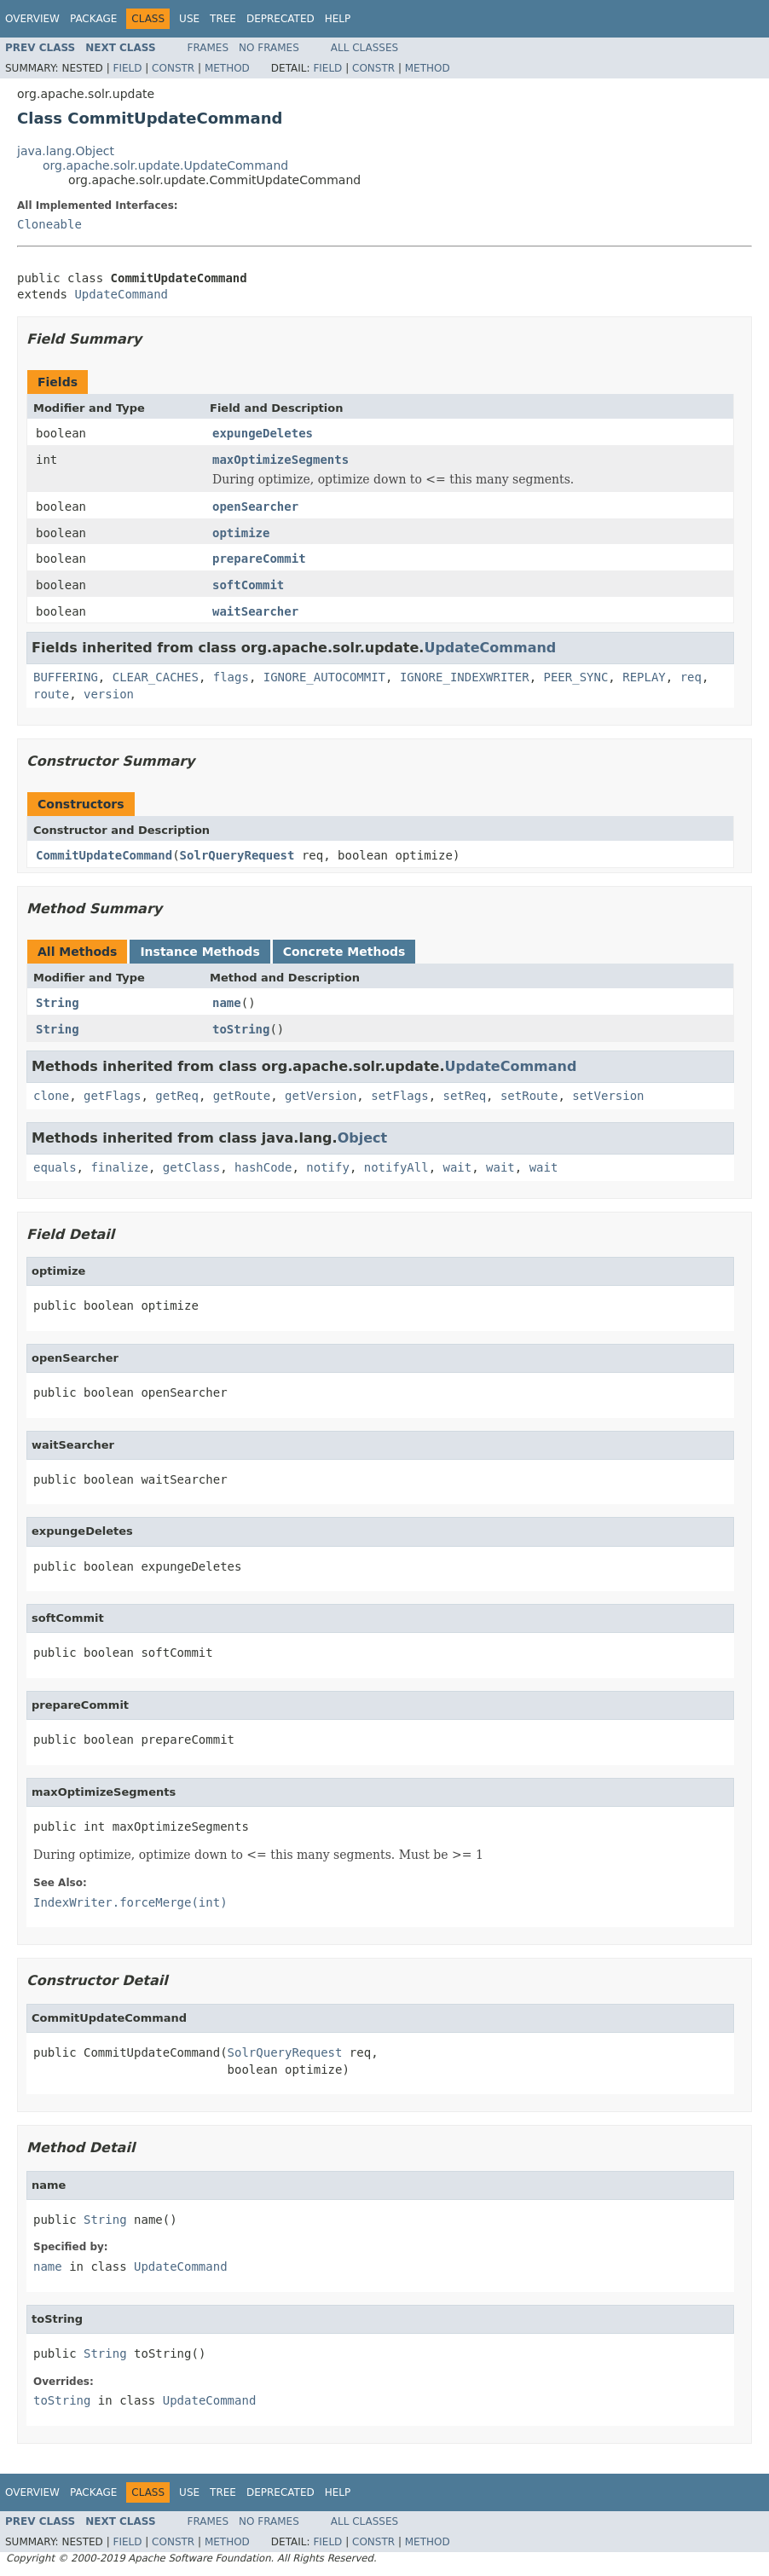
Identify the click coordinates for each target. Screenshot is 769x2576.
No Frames (269, 48)
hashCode (263, 1167)
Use (189, 19)
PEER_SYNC (575, 677)
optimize (240, 533)
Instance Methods (199, 951)
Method (227, 68)
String (57, 1003)
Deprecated (280, 19)
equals (55, 1167)
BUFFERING (65, 677)
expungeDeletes (262, 433)
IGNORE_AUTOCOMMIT (324, 677)
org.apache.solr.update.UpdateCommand (165, 165)
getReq (177, 1096)
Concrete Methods (344, 951)
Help (338, 19)
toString (240, 1029)
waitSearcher (255, 611)
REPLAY (644, 677)
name (226, 1003)
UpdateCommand (121, 294)
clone (51, 1096)
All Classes (364, 48)
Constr (173, 68)
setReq (465, 1096)
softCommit (248, 585)
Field (127, 68)
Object (363, 1138)
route (51, 694)
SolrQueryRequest (237, 855)
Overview (32, 19)
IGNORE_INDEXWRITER (464, 677)
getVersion (320, 1096)
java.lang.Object (65, 151)
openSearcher (255, 506)
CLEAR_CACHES (156, 677)
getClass (191, 1167)
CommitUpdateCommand (104, 855)
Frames (208, 48)
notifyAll (396, 1167)
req (691, 677)
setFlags (399, 1096)
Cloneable (49, 224)
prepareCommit (259, 558)
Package (93, 19)
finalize (118, 1167)
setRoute (529, 1096)
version (109, 694)
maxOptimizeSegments (280, 459)
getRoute (241, 1096)
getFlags (112, 1096)
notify (328, 1167)
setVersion (608, 1096)
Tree (223, 19)
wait (456, 1167)
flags (231, 677)
